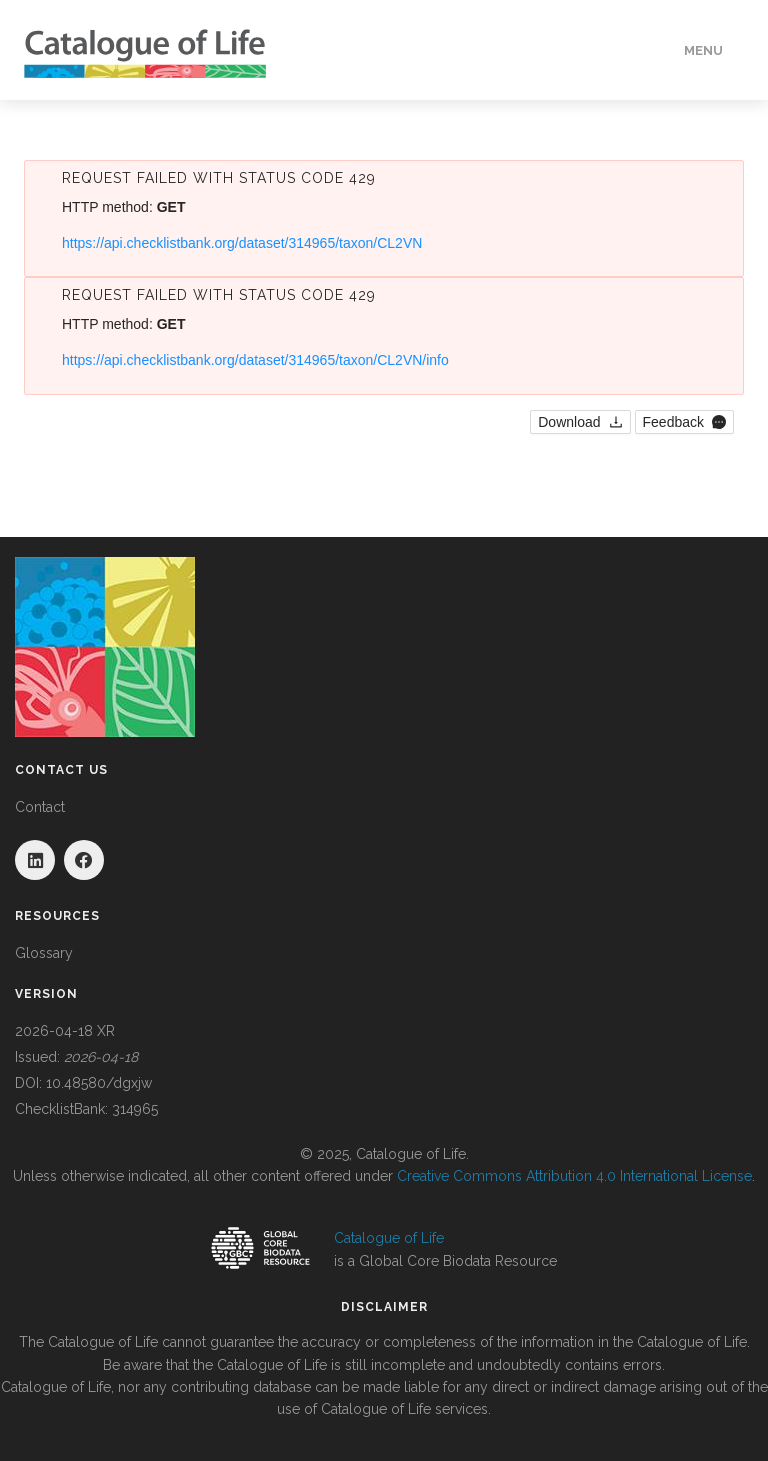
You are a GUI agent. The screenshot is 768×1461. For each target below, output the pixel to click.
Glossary (44, 953)
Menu (703, 50)
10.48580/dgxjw (99, 1083)
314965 (135, 1109)
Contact (40, 807)
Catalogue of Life (389, 1238)
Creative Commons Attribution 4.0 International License (574, 1176)
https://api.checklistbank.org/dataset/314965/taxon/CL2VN (242, 243)
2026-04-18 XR (65, 1031)
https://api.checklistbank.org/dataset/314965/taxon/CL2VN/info (255, 360)
